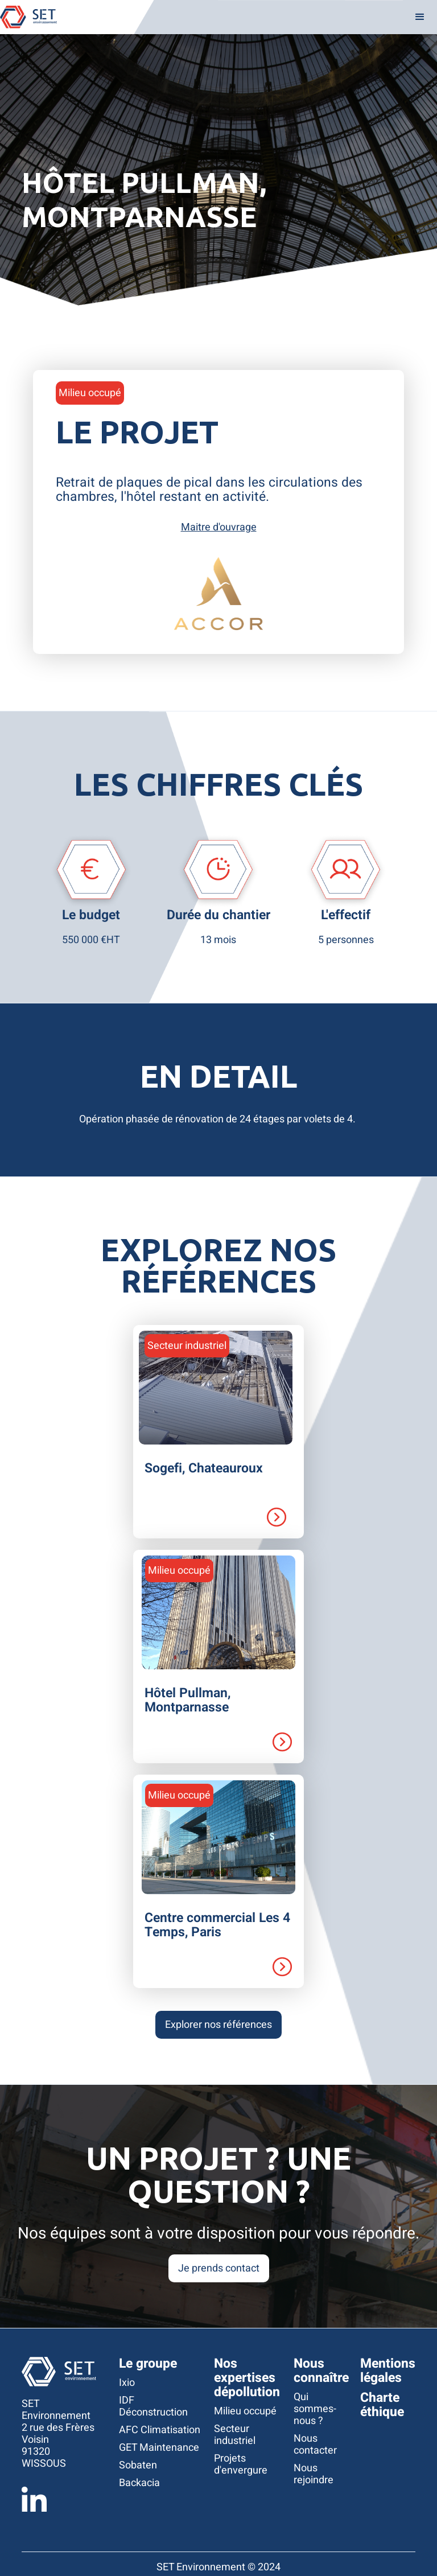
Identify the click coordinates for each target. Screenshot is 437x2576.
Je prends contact (218, 2268)
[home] (28, 17)
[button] (420, 17)
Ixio (127, 2383)
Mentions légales (387, 2371)
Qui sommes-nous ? (315, 2409)
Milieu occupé (245, 2411)
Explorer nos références (218, 2024)
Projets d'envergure (240, 2464)
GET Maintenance (159, 2448)
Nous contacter (315, 2444)
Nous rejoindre (313, 2474)
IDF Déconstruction (153, 2406)
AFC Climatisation (159, 2430)
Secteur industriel (234, 2435)
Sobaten (138, 2465)
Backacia (139, 2483)
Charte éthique (382, 2405)
